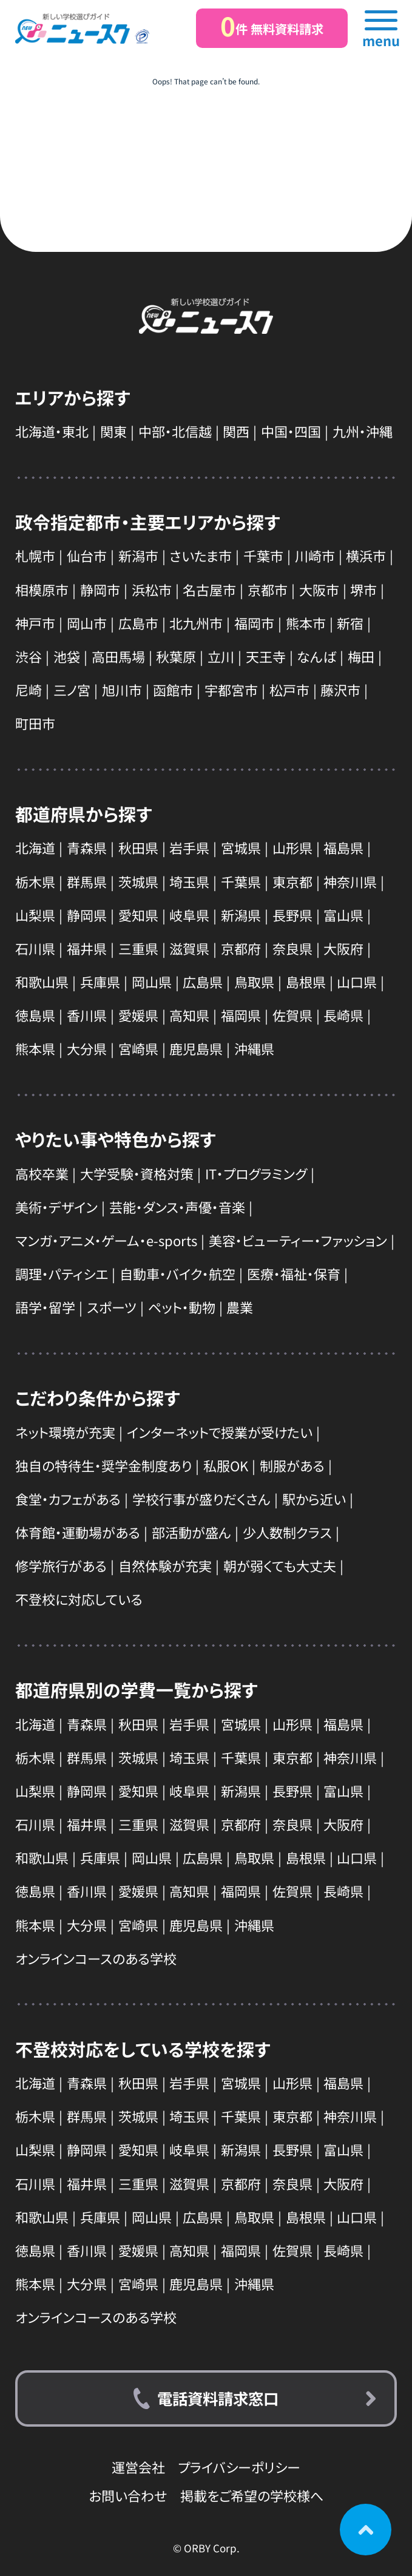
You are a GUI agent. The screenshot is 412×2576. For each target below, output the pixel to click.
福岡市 (254, 622)
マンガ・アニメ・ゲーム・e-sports (106, 1240)
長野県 (292, 914)
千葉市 (263, 555)
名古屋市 (209, 589)
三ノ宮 (71, 689)
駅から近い (314, 1498)
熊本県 (35, 1048)
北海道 (35, 847)
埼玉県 (189, 881)
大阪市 (319, 589)
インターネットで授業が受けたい (219, 1432)
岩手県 (189, 847)
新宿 (350, 622)
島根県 (306, 981)
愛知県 (138, 914)
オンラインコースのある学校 (96, 1958)
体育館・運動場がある (77, 1532)
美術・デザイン (56, 1206)
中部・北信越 (175, 431)
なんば (316, 656)
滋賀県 (189, 948)
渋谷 (28, 656)
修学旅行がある (61, 1565)
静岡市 (100, 589)
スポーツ (112, 1307)
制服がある (292, 1465)
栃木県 (35, 881)
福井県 (87, 948)
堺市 (363, 589)
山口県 (357, 981)
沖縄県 (254, 1048)
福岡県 (241, 1015)
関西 (236, 431)
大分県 (87, 1048)
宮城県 (241, 847)
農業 (239, 1307)
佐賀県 (292, 1015)
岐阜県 (189, 914)
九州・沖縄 (363, 431)
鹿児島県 (196, 1048)
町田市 (35, 723)
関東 (113, 431)
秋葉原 (176, 656)
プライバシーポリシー (239, 2467)
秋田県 (138, 847)
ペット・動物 (181, 1307)
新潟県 (241, 914)
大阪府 (343, 948)
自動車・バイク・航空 (177, 1273)
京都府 (241, 948)
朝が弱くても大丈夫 (279, 1565)
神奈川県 (350, 881)
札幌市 (35, 555)
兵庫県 (100, 981)
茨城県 (138, 881)
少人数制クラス (287, 1532)
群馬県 (87, 881)
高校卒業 (42, 1173)
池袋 (66, 656)
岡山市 (87, 622)
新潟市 (138, 555)
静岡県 (87, 914)
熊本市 (306, 622)
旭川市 (122, 689)
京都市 (268, 589)
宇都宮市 (231, 689)
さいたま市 (200, 555)
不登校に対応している (79, 1598)
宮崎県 (138, 1048)
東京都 (292, 881)
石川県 (35, 948)
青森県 (87, 847)
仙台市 (87, 555)
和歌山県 (42, 981)
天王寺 (266, 656)
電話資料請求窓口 (218, 2398)
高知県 (189, 1015)
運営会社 (138, 2467)
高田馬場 (118, 656)
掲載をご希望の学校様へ (251, 2495)
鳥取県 (254, 981)
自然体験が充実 (165, 1565)
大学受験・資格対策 (137, 1173)
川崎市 (315, 555)
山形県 (292, 847)
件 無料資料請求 (271, 26)
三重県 (138, 948)
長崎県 (343, 1015)
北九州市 (196, 622)
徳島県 (35, 1015)
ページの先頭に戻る (365, 2529)
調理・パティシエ (61, 1273)
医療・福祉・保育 (293, 1273)
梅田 (361, 656)
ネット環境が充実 (65, 1432)
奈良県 (292, 948)
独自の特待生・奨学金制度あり (103, 1465)
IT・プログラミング (256, 1173)
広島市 (138, 622)
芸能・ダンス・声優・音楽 (177, 1206)
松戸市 (289, 689)
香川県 (87, 1015)
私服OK (225, 1465)
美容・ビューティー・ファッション (298, 1240)
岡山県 (152, 981)
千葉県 (241, 881)
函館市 (173, 689)
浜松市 (152, 589)
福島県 (343, 847)
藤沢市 (340, 689)
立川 (221, 656)
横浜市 (366, 555)
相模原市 (42, 589)
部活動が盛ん (191, 1532)
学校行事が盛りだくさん (201, 1498)
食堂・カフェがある (68, 1498)
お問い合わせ (128, 2495)
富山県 (343, 914)
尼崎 (28, 689)
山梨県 (35, 914)
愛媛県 (138, 1015)
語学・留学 (45, 1307)
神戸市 (35, 622)
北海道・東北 (52, 431)
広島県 (203, 981)
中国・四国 (291, 431)
